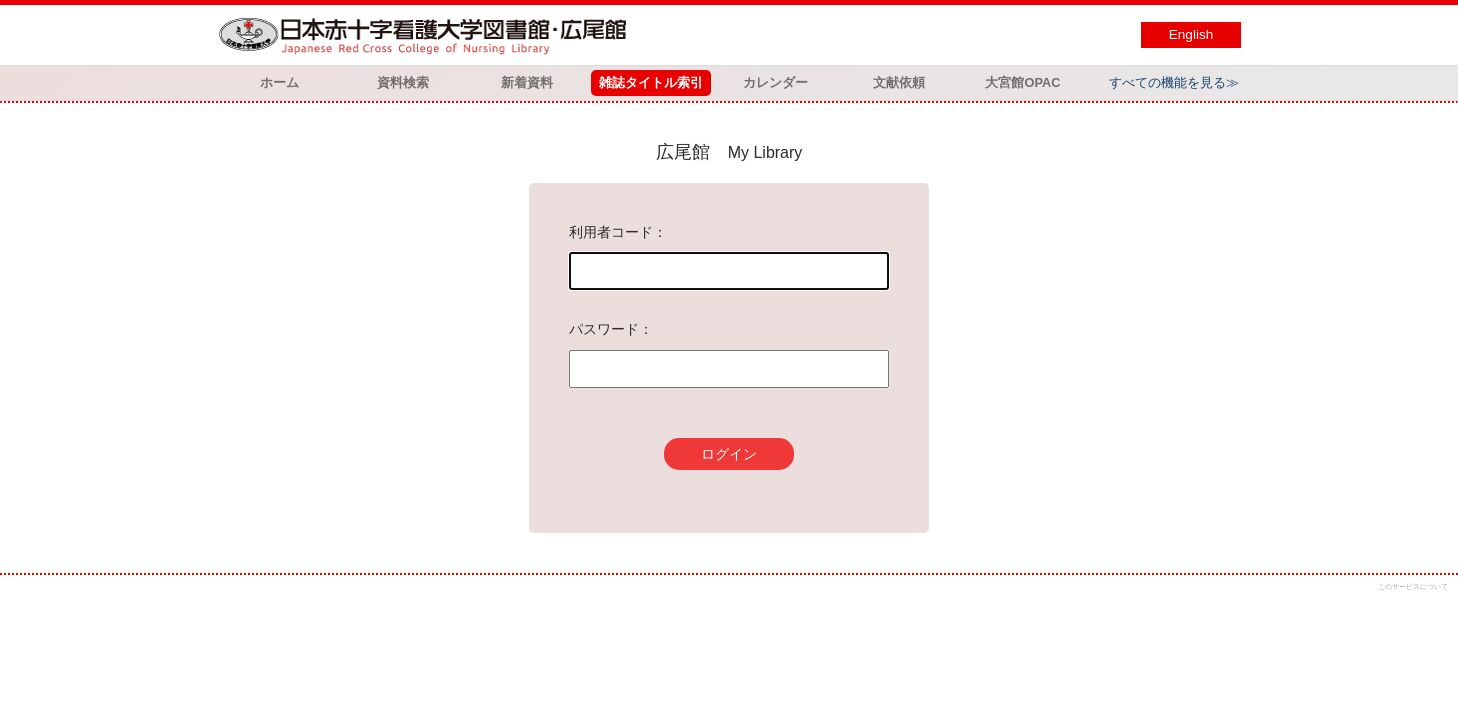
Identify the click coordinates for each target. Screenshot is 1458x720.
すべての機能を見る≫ (1174, 82)
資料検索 (403, 82)
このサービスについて (1413, 586)
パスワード (604, 329)
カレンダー (775, 82)
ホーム (279, 82)
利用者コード (611, 232)
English (1191, 34)
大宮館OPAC (1022, 82)
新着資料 (527, 82)
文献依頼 (899, 82)
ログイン (729, 454)
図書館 (427, 35)
